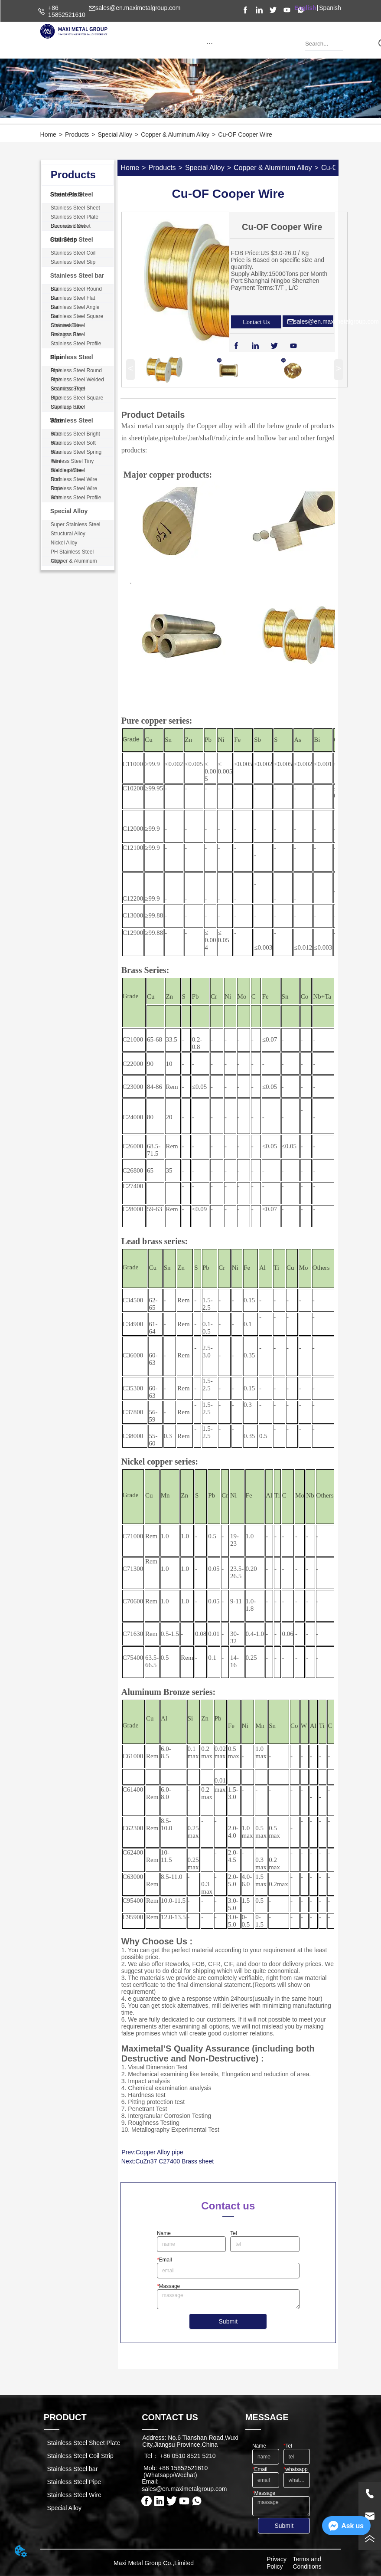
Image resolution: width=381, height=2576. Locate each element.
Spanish (330, 7)
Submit (228, 2321)
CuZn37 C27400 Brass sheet (175, 2161)
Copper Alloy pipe (159, 2152)
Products (77, 134)
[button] (209, 44)
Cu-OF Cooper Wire (245, 134)
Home (48, 134)
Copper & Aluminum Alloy (175, 134)
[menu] (209, 43)
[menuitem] (209, 43)
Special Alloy (115, 134)
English (305, 7)
